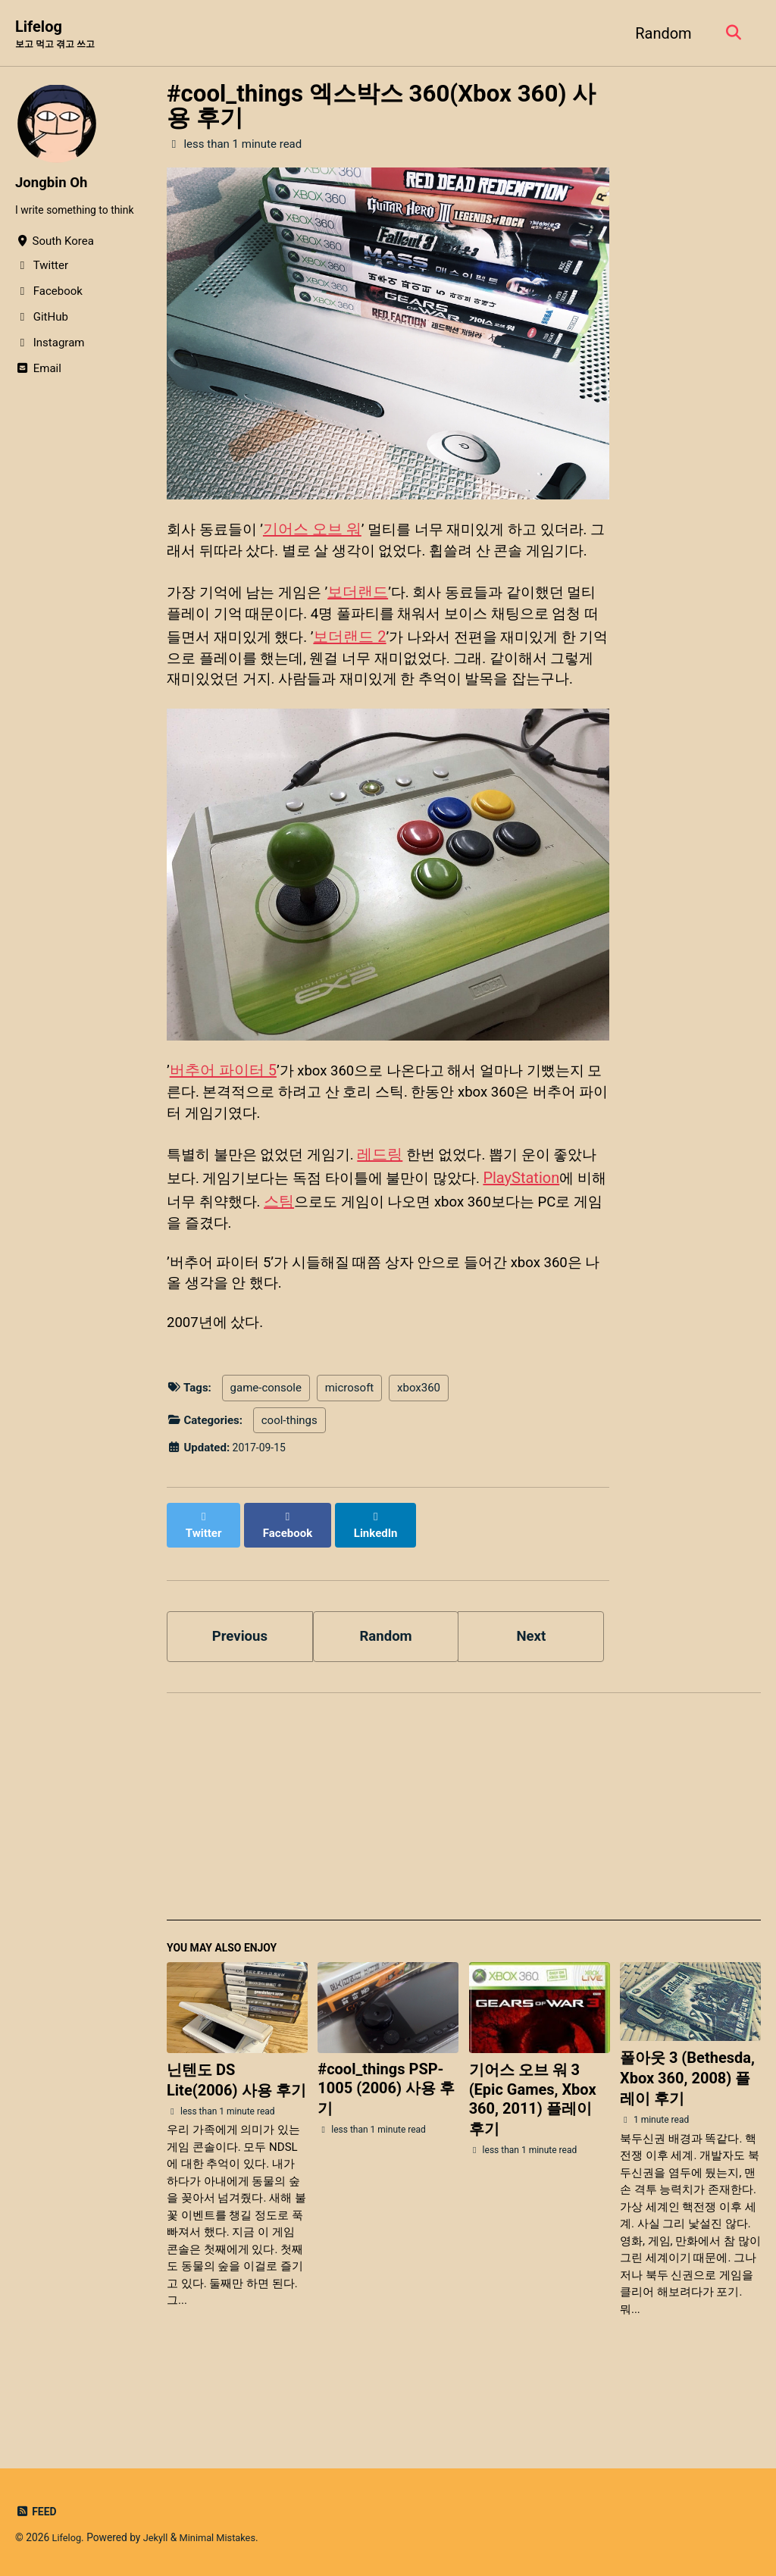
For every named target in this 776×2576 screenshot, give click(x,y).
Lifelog (58, 34)
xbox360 (418, 1457)
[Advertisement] (464, 1872)
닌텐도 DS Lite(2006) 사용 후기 (236, 2140)
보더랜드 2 (391, 665)
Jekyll (159, 2537)
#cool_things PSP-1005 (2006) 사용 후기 (386, 2149)
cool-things (289, 1490)
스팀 (337, 1260)
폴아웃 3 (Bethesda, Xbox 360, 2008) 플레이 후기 (687, 2138)
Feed (36, 2511)
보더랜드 (366, 619)
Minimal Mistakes (224, 2537)
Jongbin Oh (54, 183)
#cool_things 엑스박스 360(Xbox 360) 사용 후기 (381, 107)
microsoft (349, 1457)
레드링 (390, 1215)
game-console (266, 1457)
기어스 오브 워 (317, 531)
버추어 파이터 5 (223, 1127)
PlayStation (557, 1238)
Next (531, 1692)
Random (659, 33)
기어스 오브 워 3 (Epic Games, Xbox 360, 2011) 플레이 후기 (532, 2160)
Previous (240, 1692)
